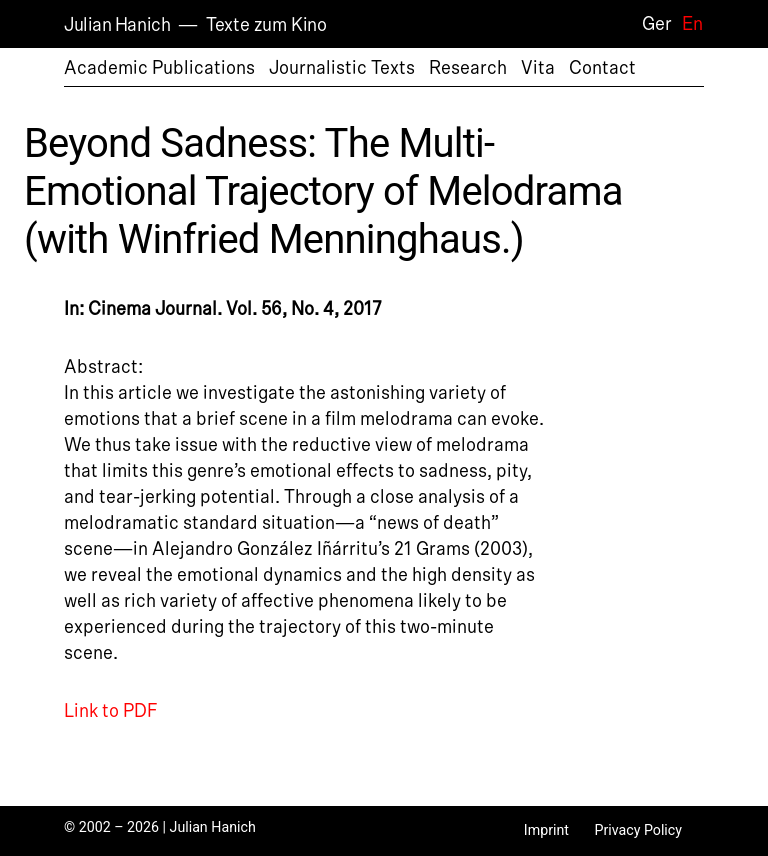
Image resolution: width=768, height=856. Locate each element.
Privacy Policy (638, 830)
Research (468, 68)
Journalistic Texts (342, 68)
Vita (538, 68)
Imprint (546, 830)
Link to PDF (110, 711)
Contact (602, 68)
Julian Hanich (117, 25)
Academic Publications (159, 68)
